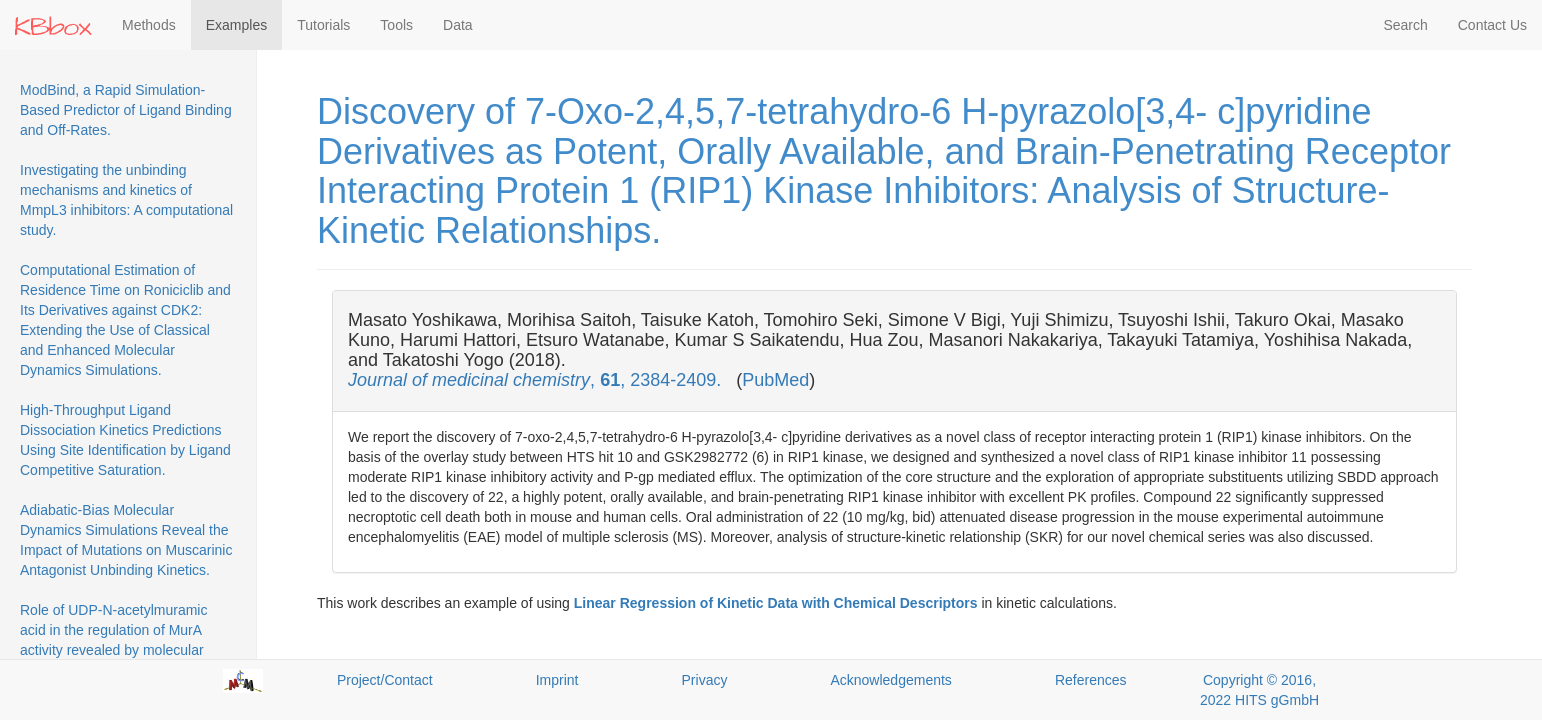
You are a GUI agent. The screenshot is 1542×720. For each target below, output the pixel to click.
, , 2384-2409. (537, 380)
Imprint (557, 680)
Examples (236, 25)
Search (1405, 25)
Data (458, 25)
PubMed (775, 380)
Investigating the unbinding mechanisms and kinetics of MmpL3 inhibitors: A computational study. (126, 200)
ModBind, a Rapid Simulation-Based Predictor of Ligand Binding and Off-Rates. (126, 110)
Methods (149, 25)
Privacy (705, 680)
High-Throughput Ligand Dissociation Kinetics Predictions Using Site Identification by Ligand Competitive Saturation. (125, 440)
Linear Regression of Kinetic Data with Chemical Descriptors (776, 603)
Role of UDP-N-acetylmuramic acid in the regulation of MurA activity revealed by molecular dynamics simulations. (113, 640)
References (1091, 680)
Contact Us (1492, 25)
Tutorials (323, 25)
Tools (396, 25)
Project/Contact (385, 680)
